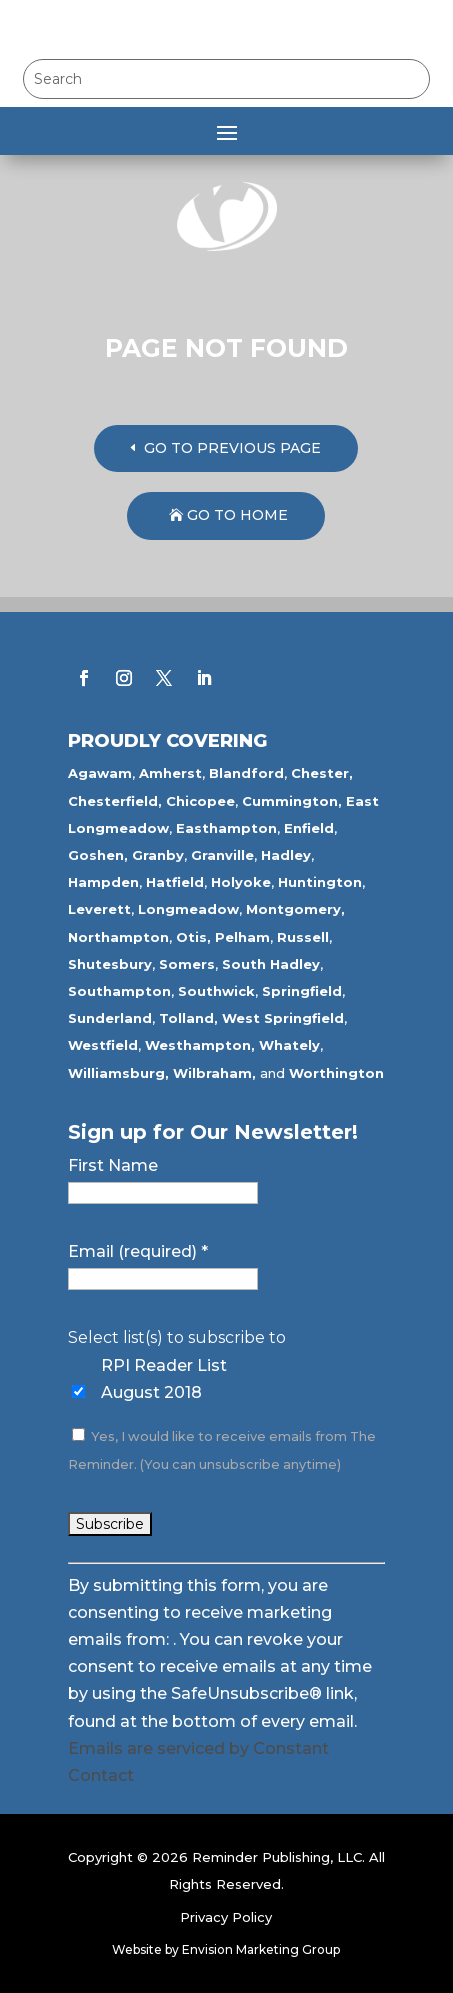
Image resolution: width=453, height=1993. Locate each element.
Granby (158, 855)
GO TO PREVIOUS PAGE (232, 448)
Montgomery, (295, 909)
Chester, (322, 773)
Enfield (309, 828)
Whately (289, 1045)
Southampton (119, 991)
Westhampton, (200, 1045)
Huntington (320, 882)
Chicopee (200, 801)
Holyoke (241, 882)
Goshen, (98, 855)
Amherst (170, 773)
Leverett (99, 909)
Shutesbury (110, 964)
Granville (222, 855)
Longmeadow (188, 909)
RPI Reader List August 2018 (164, 1379)
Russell (303, 937)
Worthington (336, 1073)
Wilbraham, (214, 1073)
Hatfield (175, 882)
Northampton (118, 937)
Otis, (193, 937)
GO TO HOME (237, 515)
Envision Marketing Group (261, 1949)
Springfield (302, 991)
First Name (113, 1165)
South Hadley (271, 964)
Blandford (246, 773)
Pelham (242, 937)
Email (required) (138, 1251)
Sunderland (110, 1018)
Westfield (103, 1045)
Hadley (286, 855)
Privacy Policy (226, 1917)
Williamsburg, (118, 1073)
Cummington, (292, 801)
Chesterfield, (115, 801)
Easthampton (226, 828)
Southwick (216, 991)
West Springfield (283, 1018)
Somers (187, 964)
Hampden (103, 882)
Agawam (100, 773)
